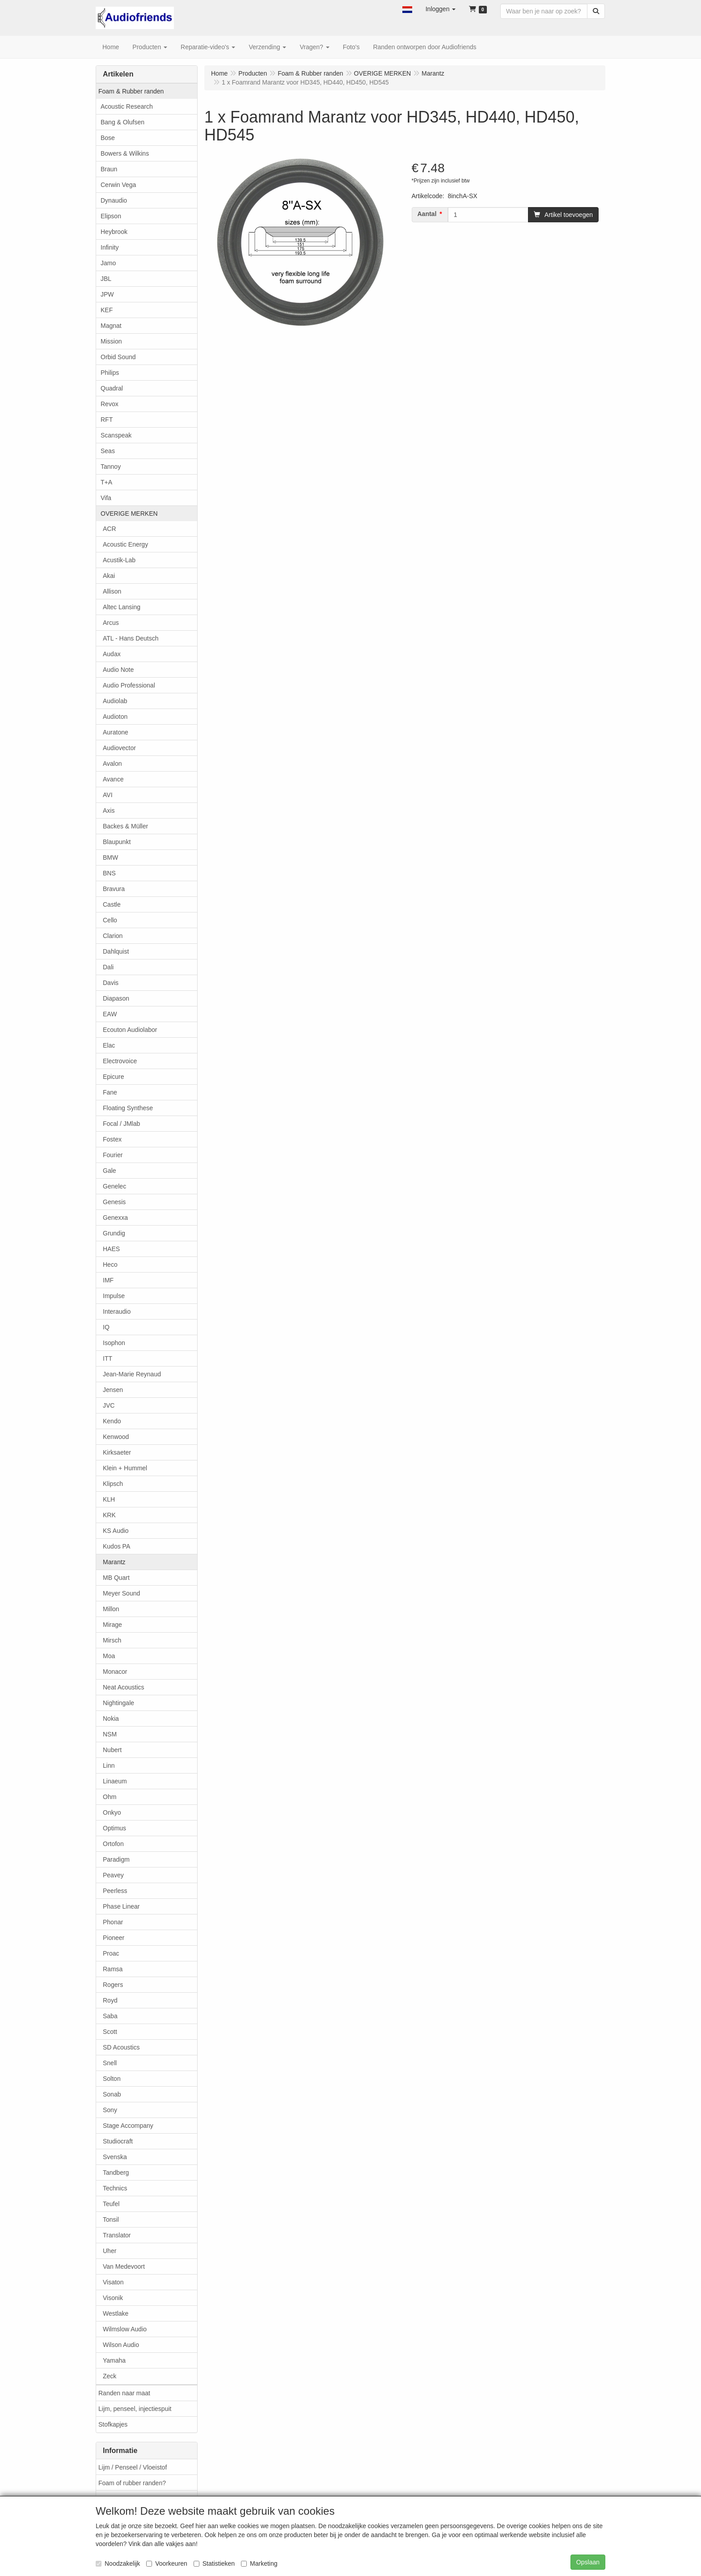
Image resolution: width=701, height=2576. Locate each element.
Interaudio (117, 1311)
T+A (106, 482)
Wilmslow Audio (125, 2329)
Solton (112, 2078)
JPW (107, 294)
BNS (109, 873)
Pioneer (113, 1937)
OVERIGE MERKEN (129, 513)
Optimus (114, 1828)
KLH (109, 1499)
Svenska (115, 2156)
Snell (110, 2063)
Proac (111, 1953)
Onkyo (112, 1812)
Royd (110, 2000)
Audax (112, 654)
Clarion (112, 935)
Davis (110, 982)
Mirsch (112, 1640)
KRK (109, 1515)
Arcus (111, 622)
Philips (110, 372)
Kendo (112, 1421)
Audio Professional (129, 685)
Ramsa (112, 1969)
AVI (108, 794)
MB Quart (116, 1577)
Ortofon (113, 1843)
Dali (108, 967)
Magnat (111, 325)
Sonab (112, 2094)
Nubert (112, 1749)
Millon (111, 1609)
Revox (109, 403)
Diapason (116, 998)
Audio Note (118, 669)
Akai (109, 575)
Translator (117, 2235)
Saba (110, 2016)
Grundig (114, 1233)
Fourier (112, 1155)
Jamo (108, 263)
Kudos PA (116, 1546)
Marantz (114, 1562)
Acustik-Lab (119, 560)
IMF (108, 1280)
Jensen (113, 1389)
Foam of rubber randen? (132, 2483)
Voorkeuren (166, 2563)
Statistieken (214, 2563)
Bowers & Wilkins (125, 153)
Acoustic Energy (125, 544)
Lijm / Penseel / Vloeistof (132, 2467)
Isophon (114, 1342)
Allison (112, 591)
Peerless (115, 1890)
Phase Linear (121, 1906)
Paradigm (116, 1859)
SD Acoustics (121, 2047)
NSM (110, 1734)
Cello (110, 920)
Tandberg (116, 2172)
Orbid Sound (118, 357)
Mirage (112, 1624)
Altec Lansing (121, 607)
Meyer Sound (121, 1593)
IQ (106, 1327)
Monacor (115, 1671)
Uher (109, 2250)
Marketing (259, 2563)
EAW (110, 1014)
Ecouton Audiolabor (130, 1029)
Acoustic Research (127, 106)
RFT (107, 419)
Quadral (112, 388)
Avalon (112, 763)
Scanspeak (116, 435)
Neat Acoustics (123, 1687)
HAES (111, 1248)
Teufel (111, 2203)
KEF (107, 310)
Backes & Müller (125, 826)
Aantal (427, 214)
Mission (111, 341)
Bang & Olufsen (122, 122)
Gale (109, 1170)
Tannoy (111, 466)
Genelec (114, 1186)
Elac (109, 1045)
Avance (113, 779)
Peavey (113, 1875)
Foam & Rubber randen (131, 91)
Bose (108, 137)
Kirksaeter (117, 1452)
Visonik (113, 2297)
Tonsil (111, 2219)
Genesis (114, 1201)
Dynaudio (114, 200)
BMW (110, 857)
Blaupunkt (117, 841)
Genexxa (115, 1217)
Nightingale (118, 1702)
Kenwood (116, 1436)
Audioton (115, 716)
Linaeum (115, 1781)
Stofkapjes (112, 2424)
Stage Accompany (128, 2125)
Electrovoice (120, 1061)
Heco (110, 1264)
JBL (106, 278)
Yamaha (114, 2360)
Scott (110, 2031)
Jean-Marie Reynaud (132, 1374)
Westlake (115, 2313)
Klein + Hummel (125, 1468)
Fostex (112, 1139)
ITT (107, 1358)
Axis (108, 810)
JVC (108, 1405)
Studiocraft (118, 2141)
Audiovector (119, 747)
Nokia (111, 1718)
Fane (110, 1092)
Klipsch (113, 1483)
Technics (115, 2188)
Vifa (106, 497)
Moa (109, 1655)
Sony (110, 2109)
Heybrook (114, 231)
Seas (108, 450)
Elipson (111, 216)
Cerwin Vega (118, 184)
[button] (407, 9)
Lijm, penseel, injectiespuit (134, 2408)
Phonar (113, 1922)
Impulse (114, 1295)
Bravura (114, 888)
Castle (112, 904)
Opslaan (588, 2562)
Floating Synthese (128, 1108)
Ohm (109, 1796)
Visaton (113, 2282)
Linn (108, 1765)
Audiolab (115, 700)
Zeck (109, 2376)
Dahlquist (116, 951)
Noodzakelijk (118, 2563)
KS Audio (116, 1530)
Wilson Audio (121, 2344)
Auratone (115, 732)
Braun (109, 169)
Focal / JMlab (121, 1123)
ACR (109, 528)
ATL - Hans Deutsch (131, 638)
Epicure (113, 1076)
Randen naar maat (124, 2393)
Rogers (113, 1984)
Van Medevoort (124, 2266)
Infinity (109, 247)
